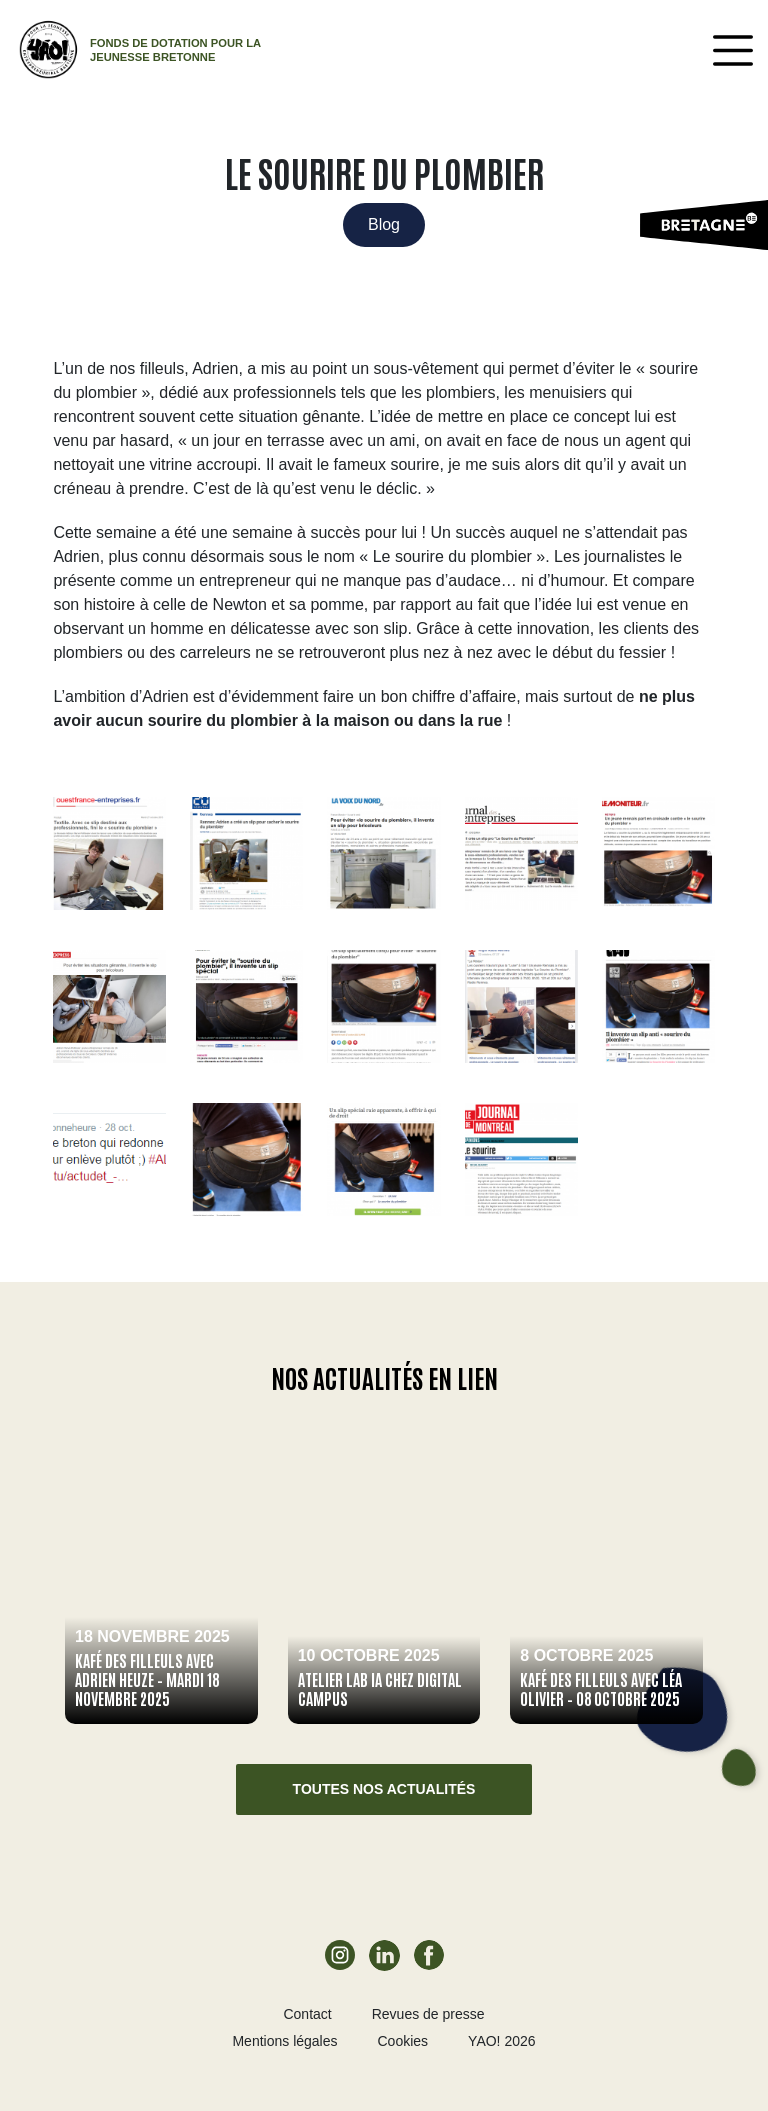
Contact (307, 2014)
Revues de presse (428, 2014)
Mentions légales (284, 2041)
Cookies (403, 2041)
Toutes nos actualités (384, 1789)
